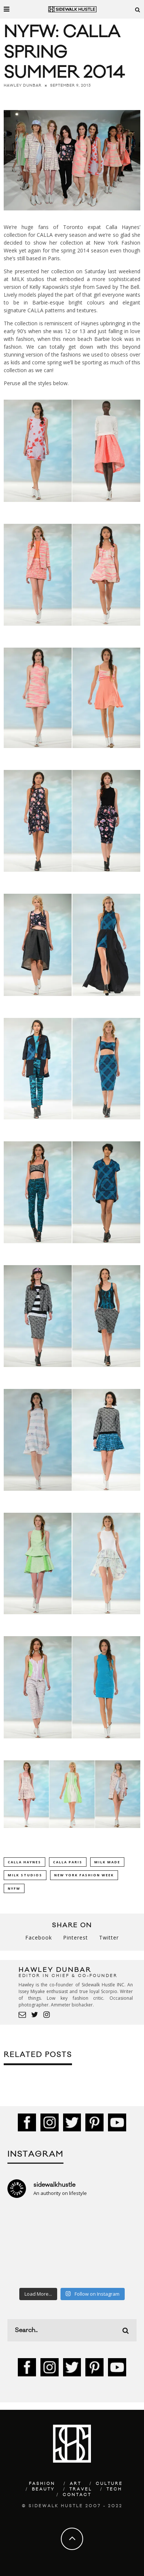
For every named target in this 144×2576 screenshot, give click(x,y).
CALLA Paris (67, 1862)
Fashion (42, 2483)
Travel (80, 2489)
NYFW (14, 1888)
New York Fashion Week (84, 1875)
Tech (114, 2489)
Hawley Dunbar (23, 85)
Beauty (43, 2489)
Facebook (38, 1937)
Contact (77, 2495)
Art (75, 2483)
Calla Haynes (24, 1862)
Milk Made (107, 1862)
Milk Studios (25, 1875)
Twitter (109, 1937)
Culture (109, 2483)
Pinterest (75, 1937)
